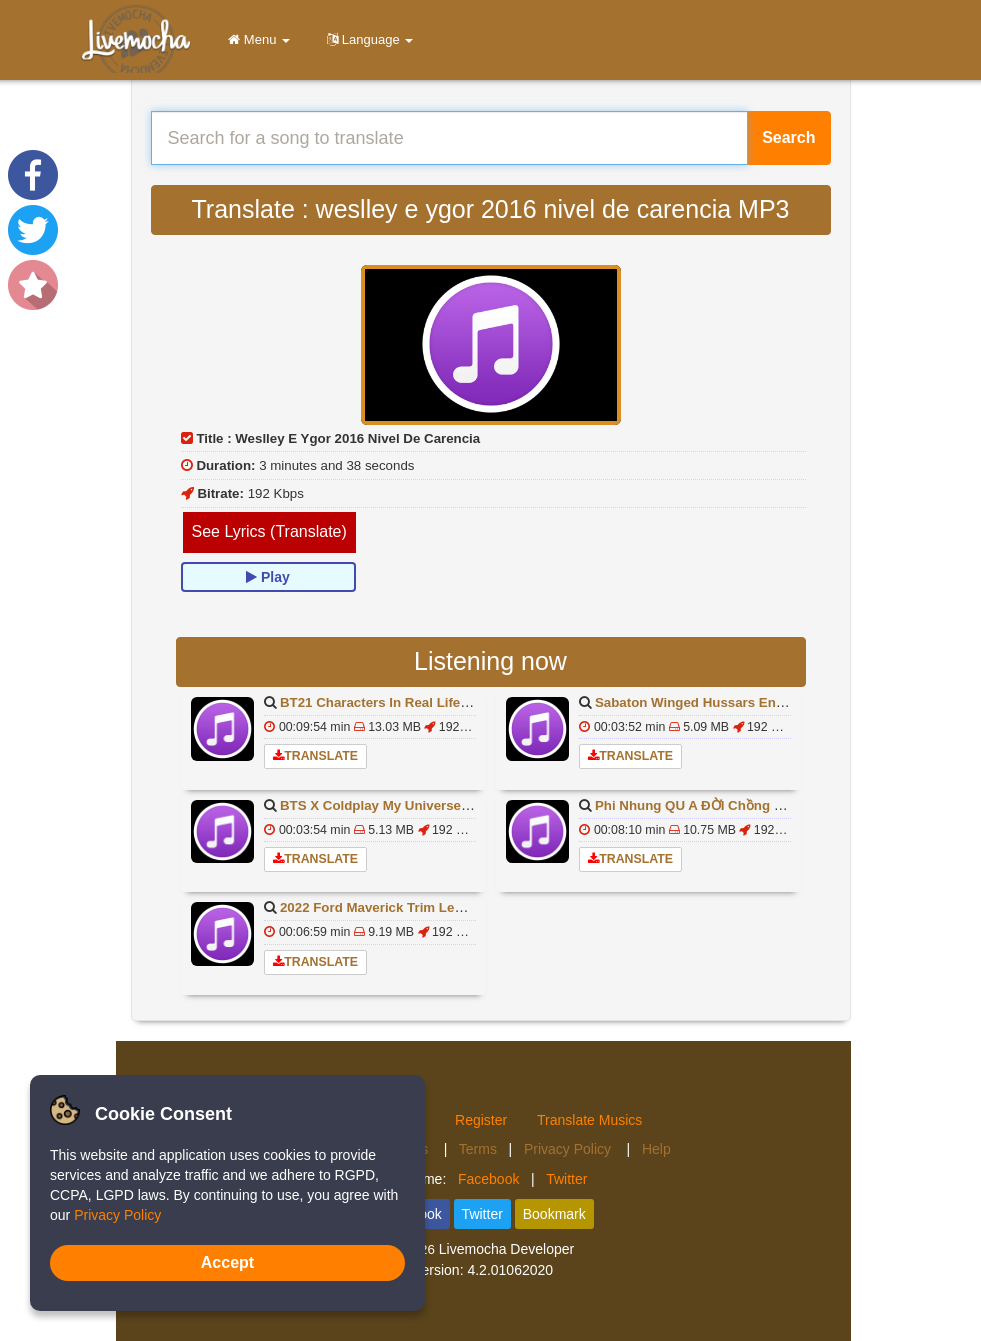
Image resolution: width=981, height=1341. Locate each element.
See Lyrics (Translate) (269, 531)
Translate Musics (589, 1120)
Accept (227, 1262)
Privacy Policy (569, 1149)
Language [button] (366, 39)
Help (656, 1149)
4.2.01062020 (510, 1270)
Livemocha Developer (506, 1249)
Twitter (566, 1179)
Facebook (488, 1179)
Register (481, 1120)
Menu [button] (255, 39)
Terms (478, 1149)
